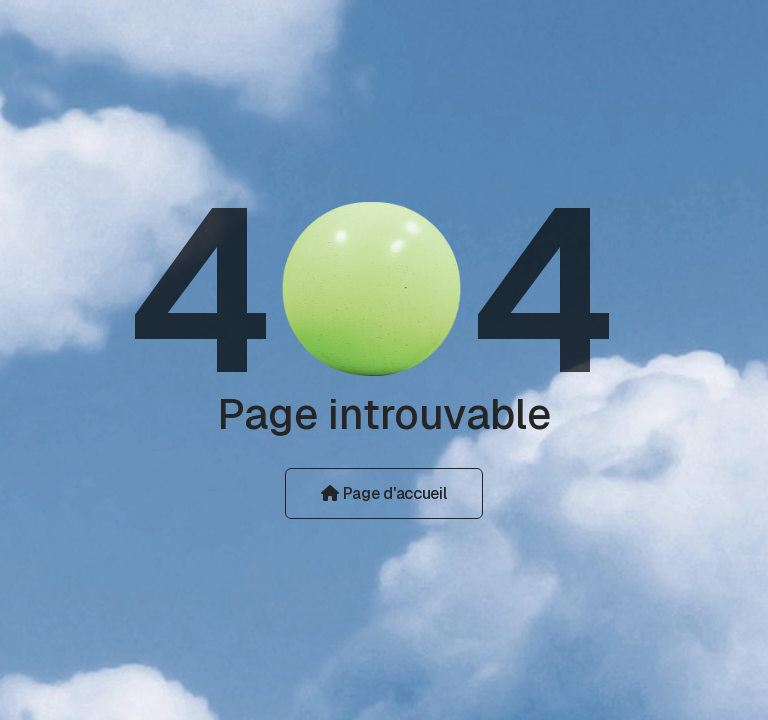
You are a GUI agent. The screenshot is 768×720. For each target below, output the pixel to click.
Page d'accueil (383, 493)
